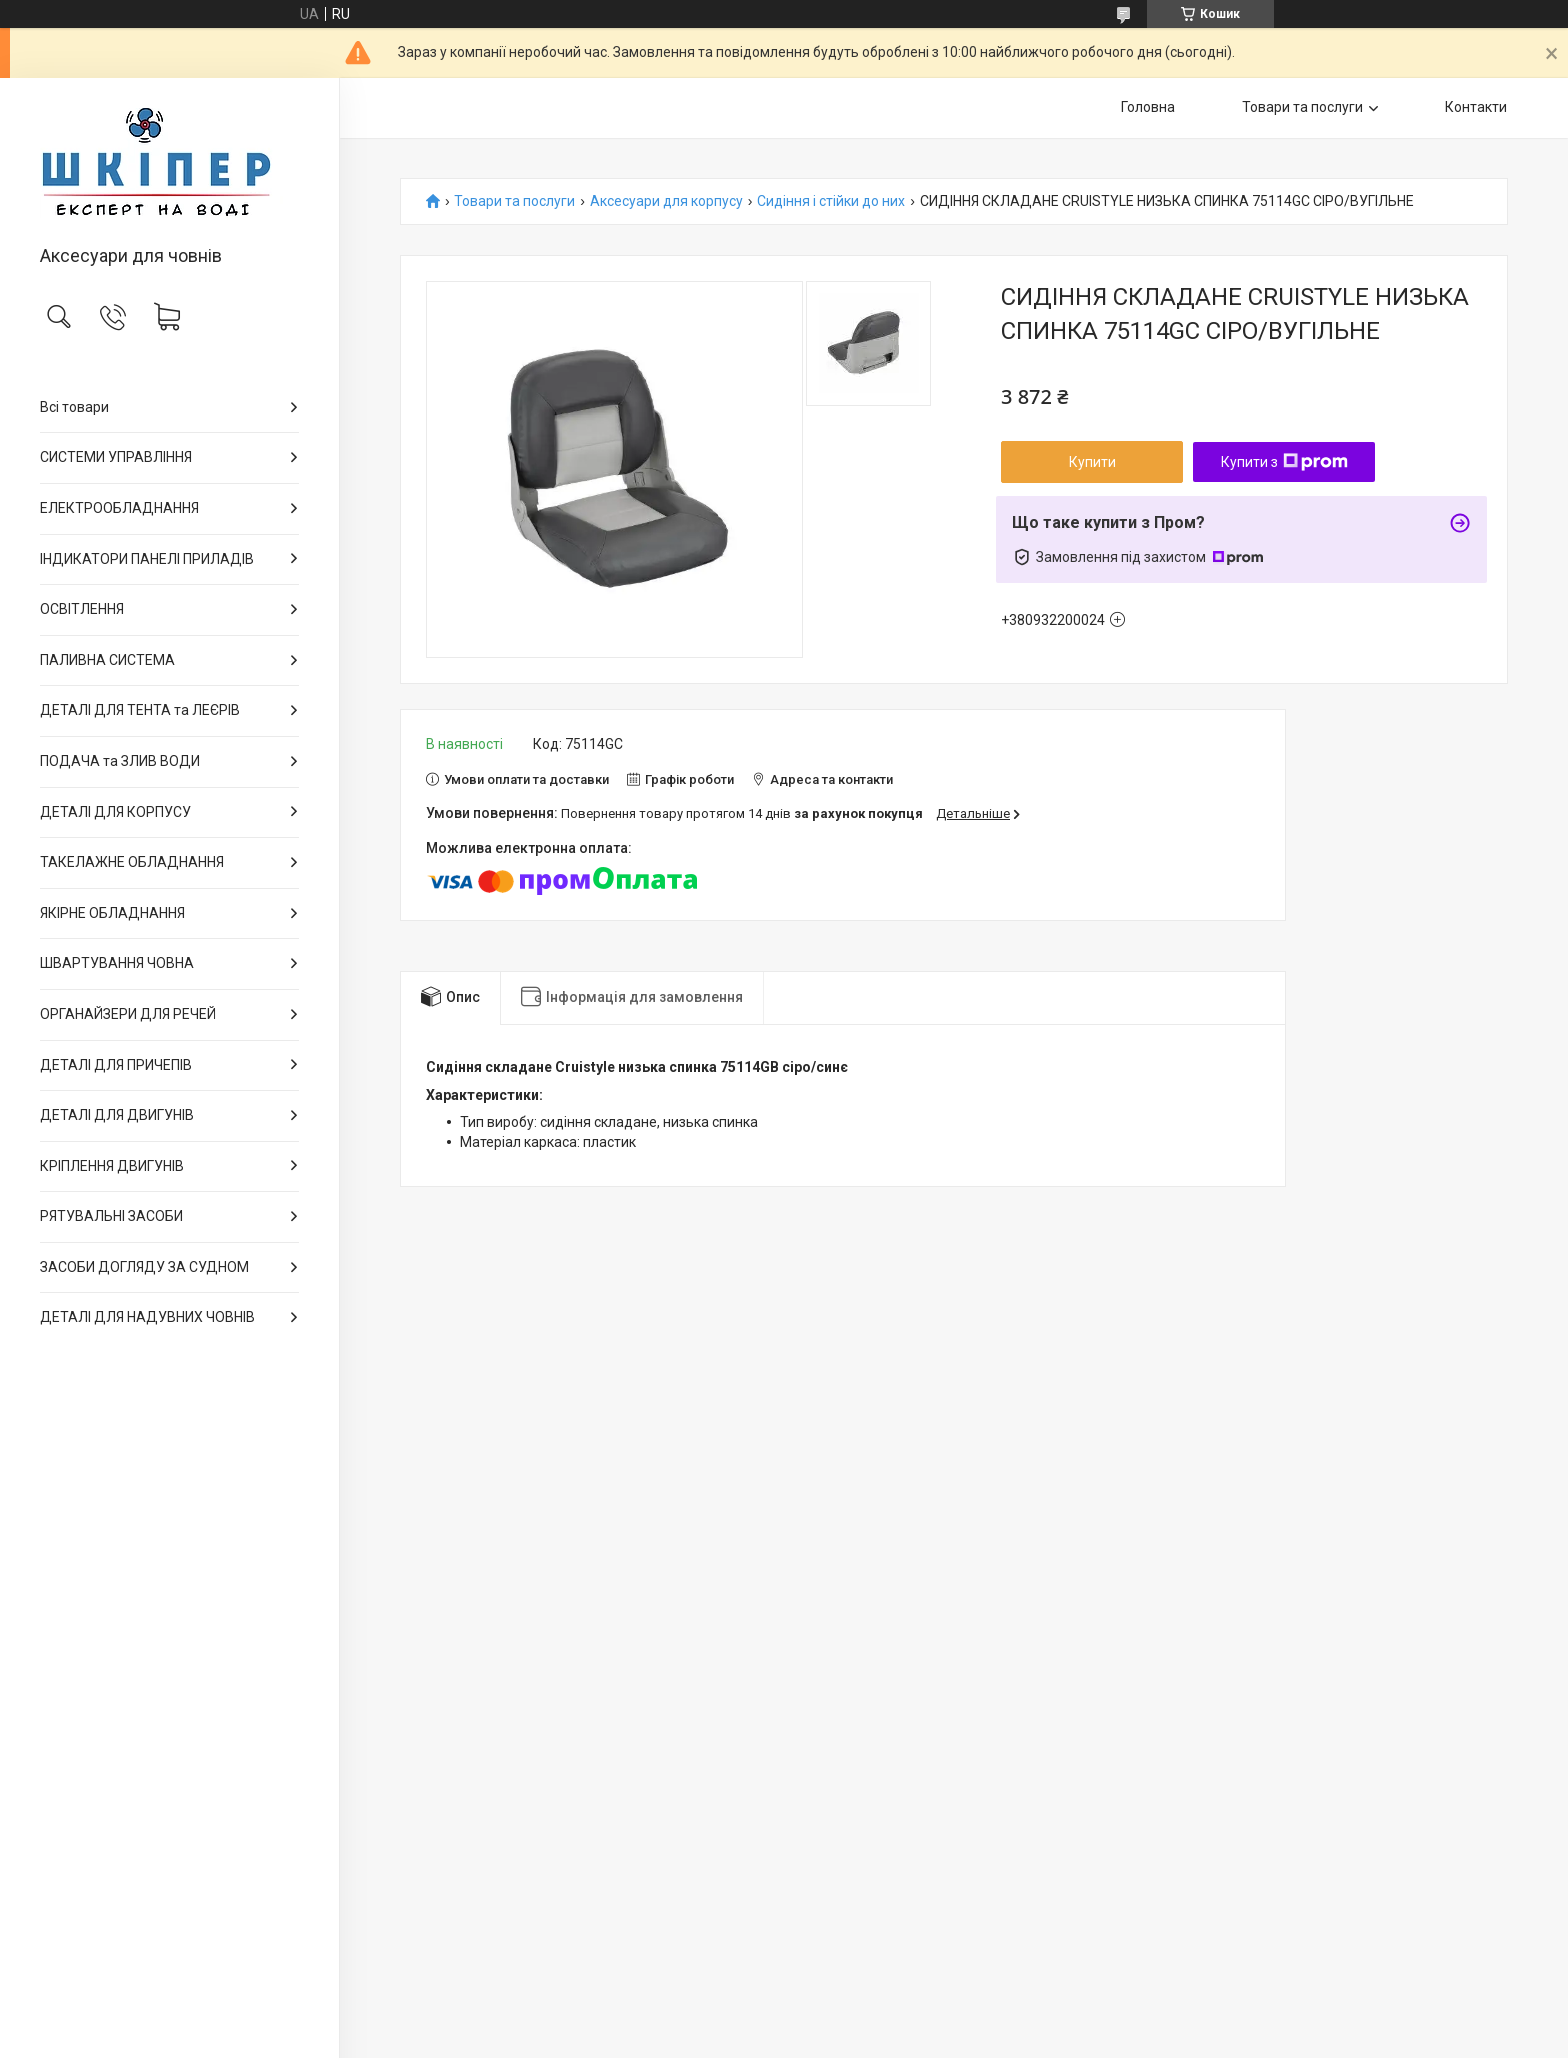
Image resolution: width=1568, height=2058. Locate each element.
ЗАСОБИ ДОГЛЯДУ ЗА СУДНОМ (144, 1267)
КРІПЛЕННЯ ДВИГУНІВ (112, 1166)
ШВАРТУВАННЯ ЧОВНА (117, 963)
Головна (1148, 107)
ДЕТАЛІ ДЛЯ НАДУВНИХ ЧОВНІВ (147, 1317)
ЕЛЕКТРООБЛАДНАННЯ (119, 508)
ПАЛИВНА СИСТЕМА (107, 660)
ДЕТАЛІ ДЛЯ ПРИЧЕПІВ (116, 1065)
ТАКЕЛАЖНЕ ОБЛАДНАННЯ (132, 862)
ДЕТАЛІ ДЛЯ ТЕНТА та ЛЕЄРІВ (140, 710)
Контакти (1476, 107)
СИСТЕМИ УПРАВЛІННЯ (116, 457)
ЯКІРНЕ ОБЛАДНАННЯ (112, 913)
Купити (1092, 462)
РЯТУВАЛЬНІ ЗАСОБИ (111, 1216)
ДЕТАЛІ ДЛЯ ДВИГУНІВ (117, 1115)
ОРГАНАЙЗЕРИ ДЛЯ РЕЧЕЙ (128, 1014)
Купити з (1284, 462)
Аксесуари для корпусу (666, 201)
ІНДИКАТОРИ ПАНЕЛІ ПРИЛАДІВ (147, 559)
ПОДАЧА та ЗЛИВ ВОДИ (120, 761)
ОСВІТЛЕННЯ (82, 609)
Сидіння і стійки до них (831, 201)
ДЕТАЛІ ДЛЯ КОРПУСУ (115, 812)
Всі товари (74, 407)
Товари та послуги (1302, 107)
